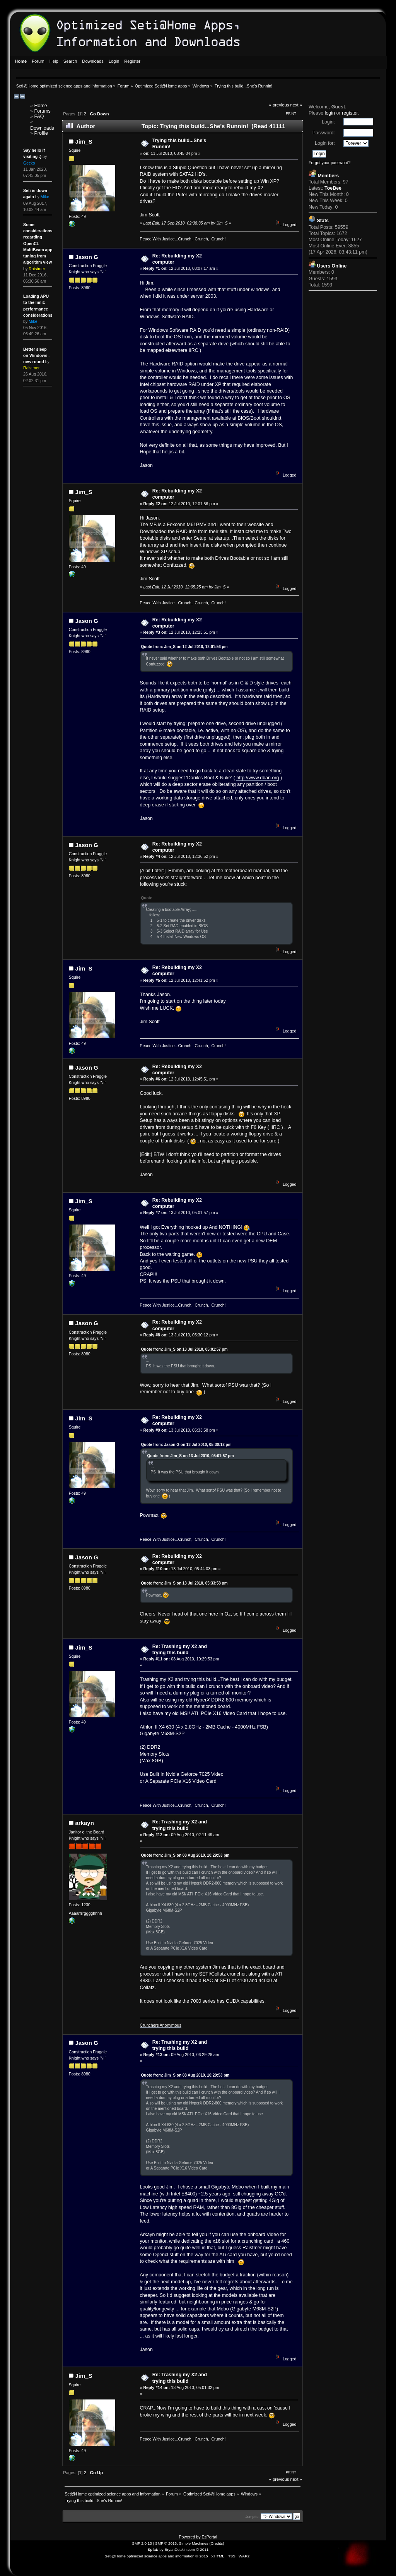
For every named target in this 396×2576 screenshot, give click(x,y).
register (350, 113)
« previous (279, 105)
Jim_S (83, 141)
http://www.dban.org (257, 777)
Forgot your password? (329, 162)
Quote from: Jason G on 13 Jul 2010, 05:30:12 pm (186, 1444)
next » (296, 105)
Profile (41, 133)
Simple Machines (193, 2543)
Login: (328, 122)
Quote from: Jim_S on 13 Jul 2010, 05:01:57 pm (184, 1349)
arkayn (84, 1823)
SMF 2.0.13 (142, 2543)
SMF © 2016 (166, 2543)
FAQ (39, 116)
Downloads (42, 128)
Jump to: (253, 2516)
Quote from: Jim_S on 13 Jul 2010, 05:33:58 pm (184, 1583)
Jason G (86, 257)
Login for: (325, 143)
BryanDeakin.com (180, 2549)
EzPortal (209, 2537)
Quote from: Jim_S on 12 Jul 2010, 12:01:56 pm (184, 647)
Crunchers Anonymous (160, 2025)
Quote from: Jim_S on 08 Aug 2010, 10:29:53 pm (185, 1855)
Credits (217, 2543)
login (330, 113)
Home (40, 105)
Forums (42, 111)
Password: (323, 132)
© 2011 (202, 2549)
